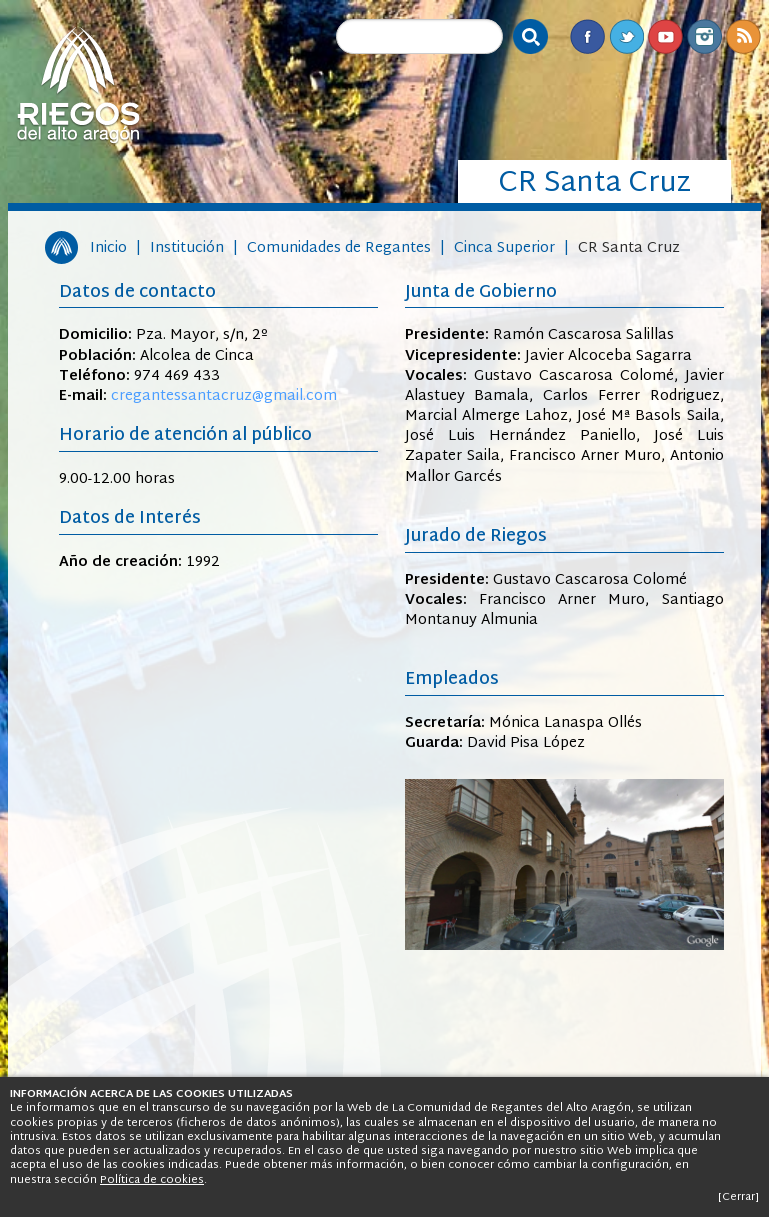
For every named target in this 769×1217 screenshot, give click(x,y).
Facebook (587, 36)
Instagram (704, 36)
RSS (743, 36)
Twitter (626, 36)
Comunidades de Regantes (339, 248)
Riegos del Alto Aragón (78, 85)
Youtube (665, 36)
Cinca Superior (504, 248)
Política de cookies (152, 1180)
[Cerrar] (738, 1197)
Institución (187, 248)
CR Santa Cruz (629, 248)
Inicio (108, 248)
